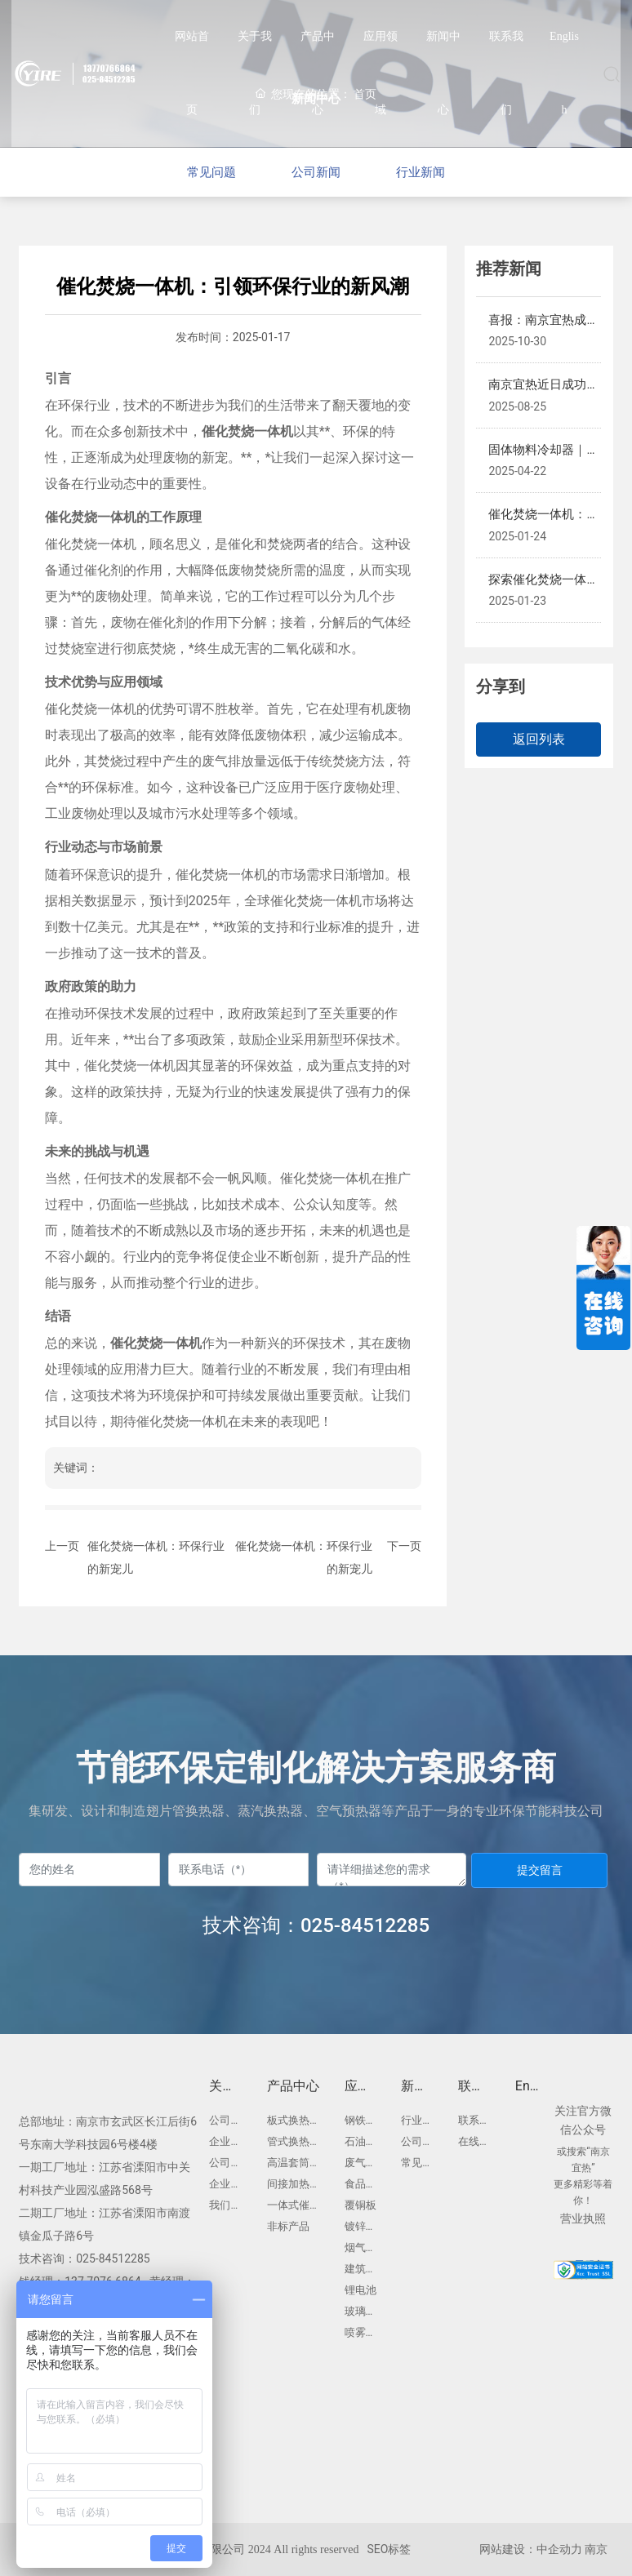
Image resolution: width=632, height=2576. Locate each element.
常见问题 (198, 172)
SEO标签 (389, 2549)
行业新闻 (433, 172)
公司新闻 (316, 172)
